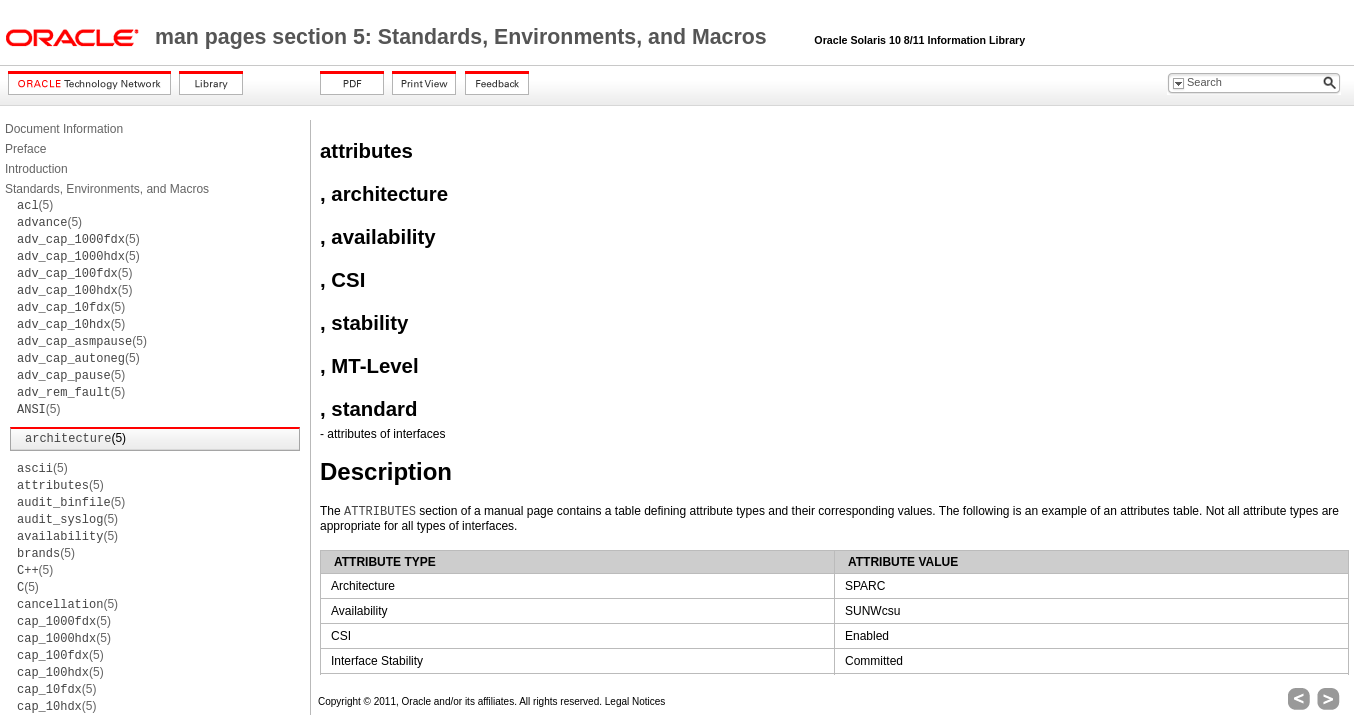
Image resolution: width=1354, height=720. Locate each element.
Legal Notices (635, 701)
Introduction (36, 169)
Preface (25, 149)
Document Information (64, 129)
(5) (35, 205)
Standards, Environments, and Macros (107, 189)
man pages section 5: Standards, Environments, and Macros (464, 37)
